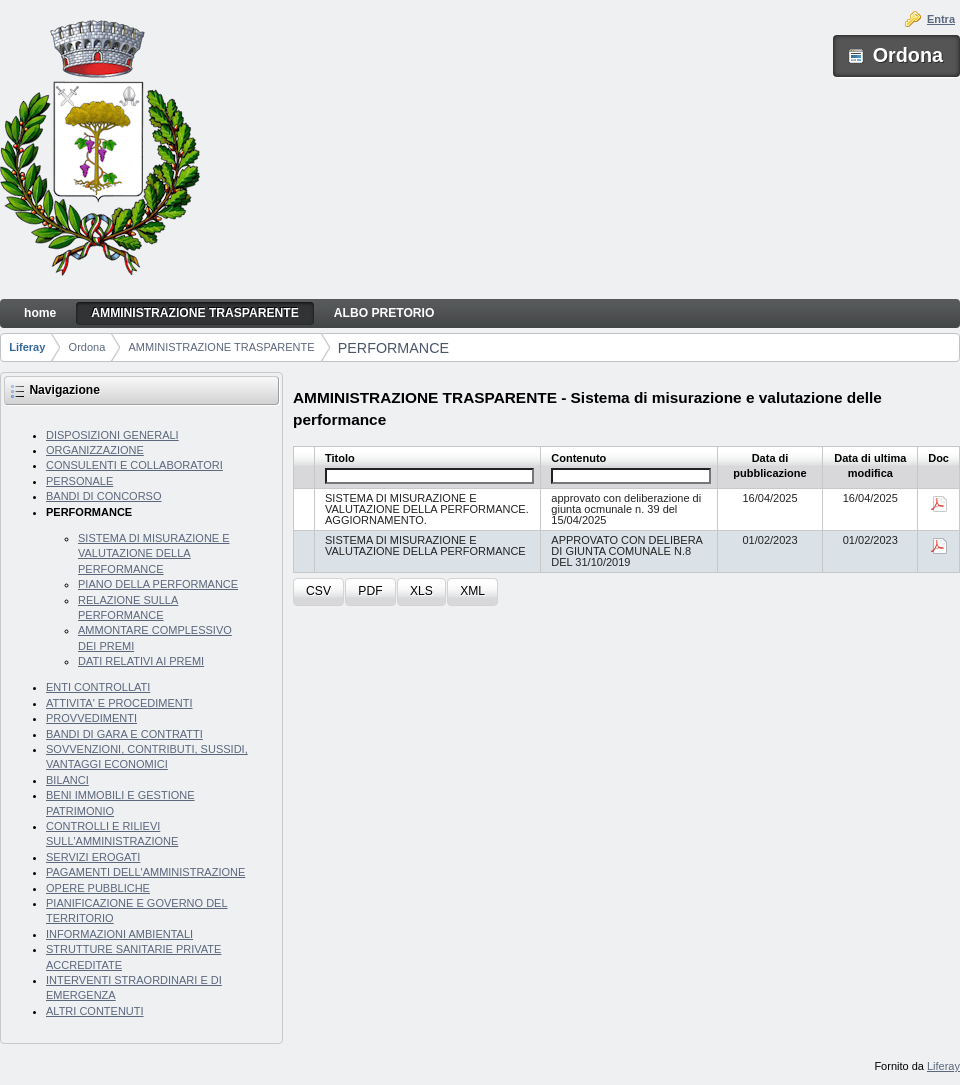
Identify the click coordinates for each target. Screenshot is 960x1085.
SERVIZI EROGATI (93, 857)
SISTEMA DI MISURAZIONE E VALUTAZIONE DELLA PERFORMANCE (154, 553)
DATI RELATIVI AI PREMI (141, 661)
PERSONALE (79, 481)
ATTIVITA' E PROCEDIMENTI (119, 703)
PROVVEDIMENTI (91, 718)
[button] (318, 592)
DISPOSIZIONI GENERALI (112, 435)
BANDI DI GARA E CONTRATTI (124, 734)
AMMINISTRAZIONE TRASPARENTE (222, 347)
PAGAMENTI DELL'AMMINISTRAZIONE (145, 872)
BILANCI (67, 780)
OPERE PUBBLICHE (98, 888)
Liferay (27, 347)
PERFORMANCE (393, 348)
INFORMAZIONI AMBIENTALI (119, 934)
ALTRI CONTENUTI (95, 1011)
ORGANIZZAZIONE (95, 450)
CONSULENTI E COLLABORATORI (134, 465)
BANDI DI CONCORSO (104, 496)
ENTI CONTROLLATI (98, 687)
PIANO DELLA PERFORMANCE (158, 584)
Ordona (87, 347)
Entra (941, 19)
